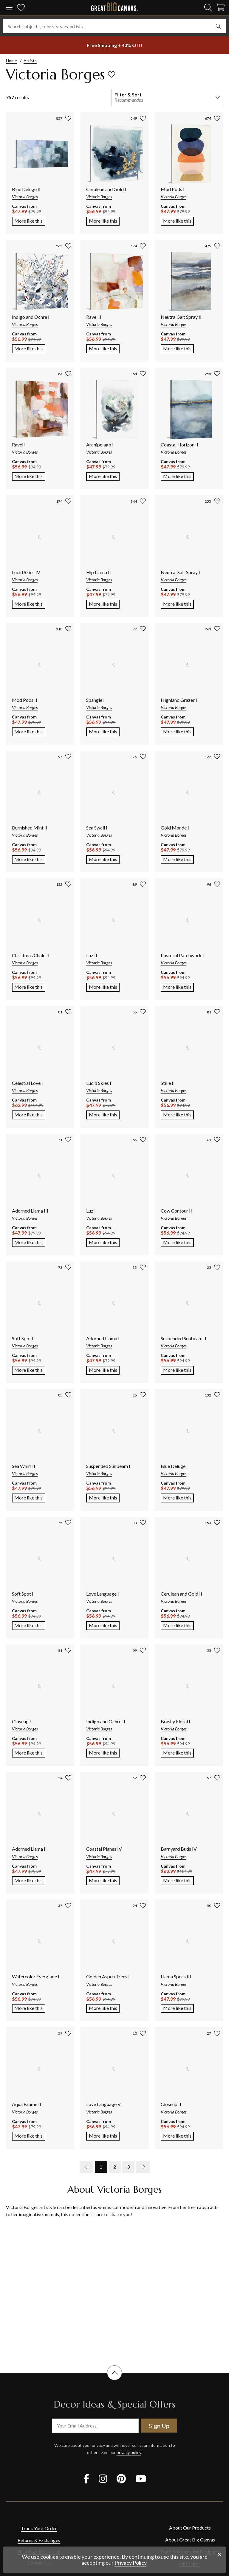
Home (11, 60)
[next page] (143, 2167)
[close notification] (220, 2554)
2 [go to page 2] (114, 2166)
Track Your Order (39, 2537)
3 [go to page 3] (128, 2166)
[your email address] (95, 2426)
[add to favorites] (111, 74)
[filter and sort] (167, 97)
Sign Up (159, 2425)
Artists (30, 60)
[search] (208, 7)
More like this (29, 220)
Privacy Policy (130, 2562)
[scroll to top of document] (114, 2380)
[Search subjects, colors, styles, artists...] (114, 26)
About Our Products (190, 2537)
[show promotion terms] (114, 45)
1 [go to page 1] (101, 2166)
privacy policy (129, 2452)
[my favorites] (21, 8)
